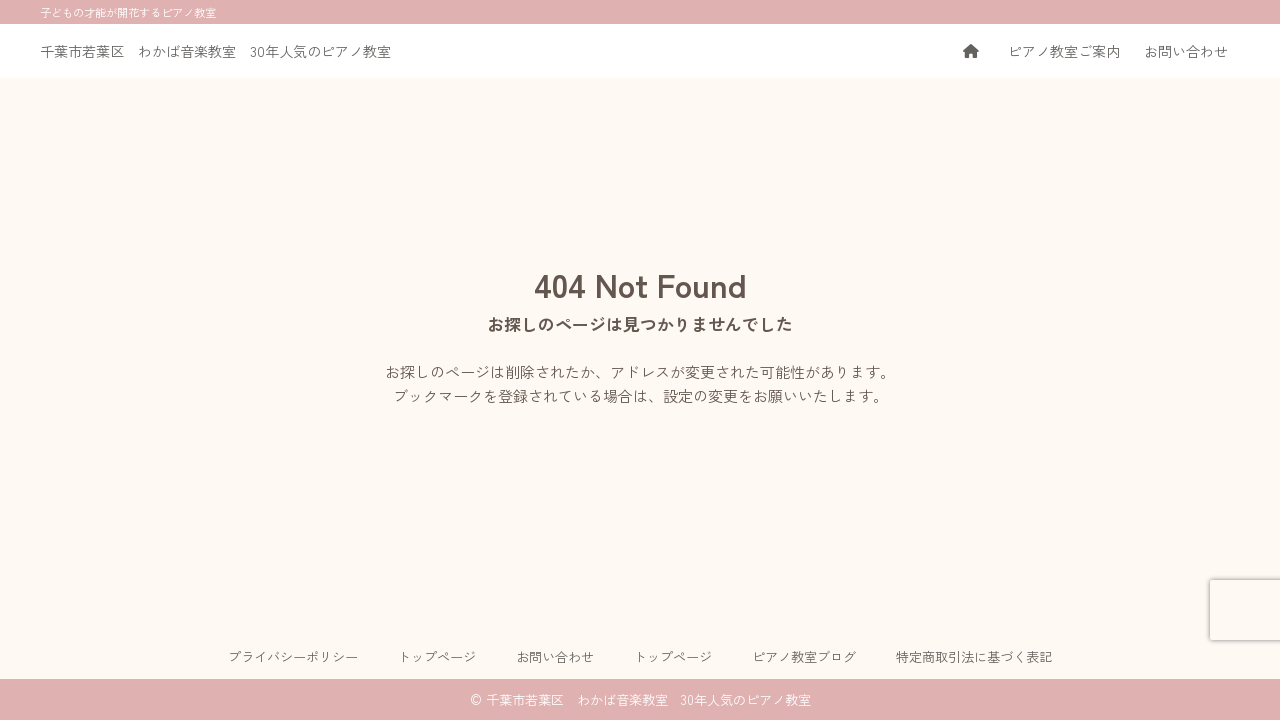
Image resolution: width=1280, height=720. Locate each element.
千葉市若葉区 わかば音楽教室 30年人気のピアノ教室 (215, 51)
